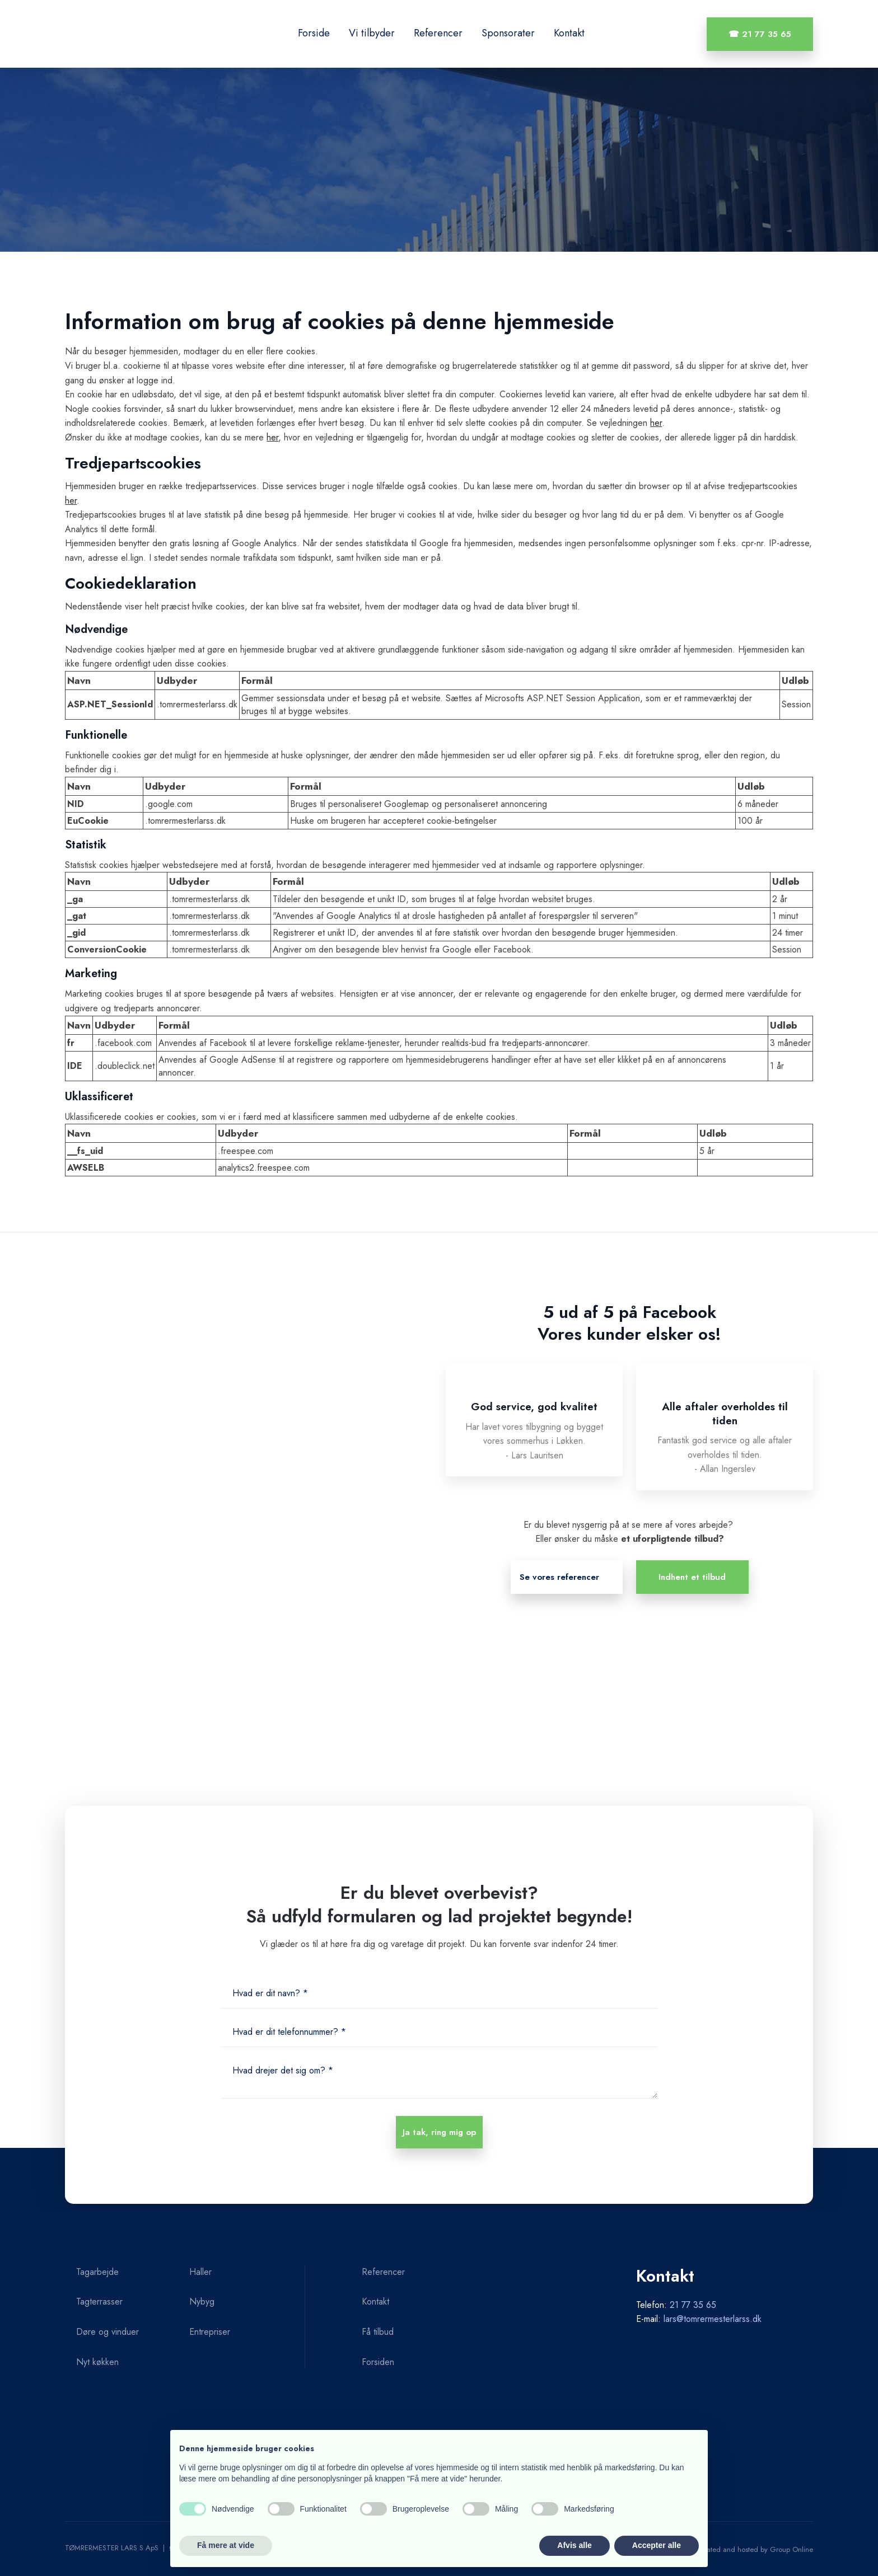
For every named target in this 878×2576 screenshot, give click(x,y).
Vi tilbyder (372, 33)
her (656, 422)
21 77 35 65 (693, 2304)
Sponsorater (508, 33)
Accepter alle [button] (656, 2545)
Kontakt (569, 33)
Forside (314, 33)
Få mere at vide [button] (225, 2545)
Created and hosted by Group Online (754, 2549)
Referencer (438, 33)
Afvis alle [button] (574, 2545)
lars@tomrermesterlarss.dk (713, 2318)
